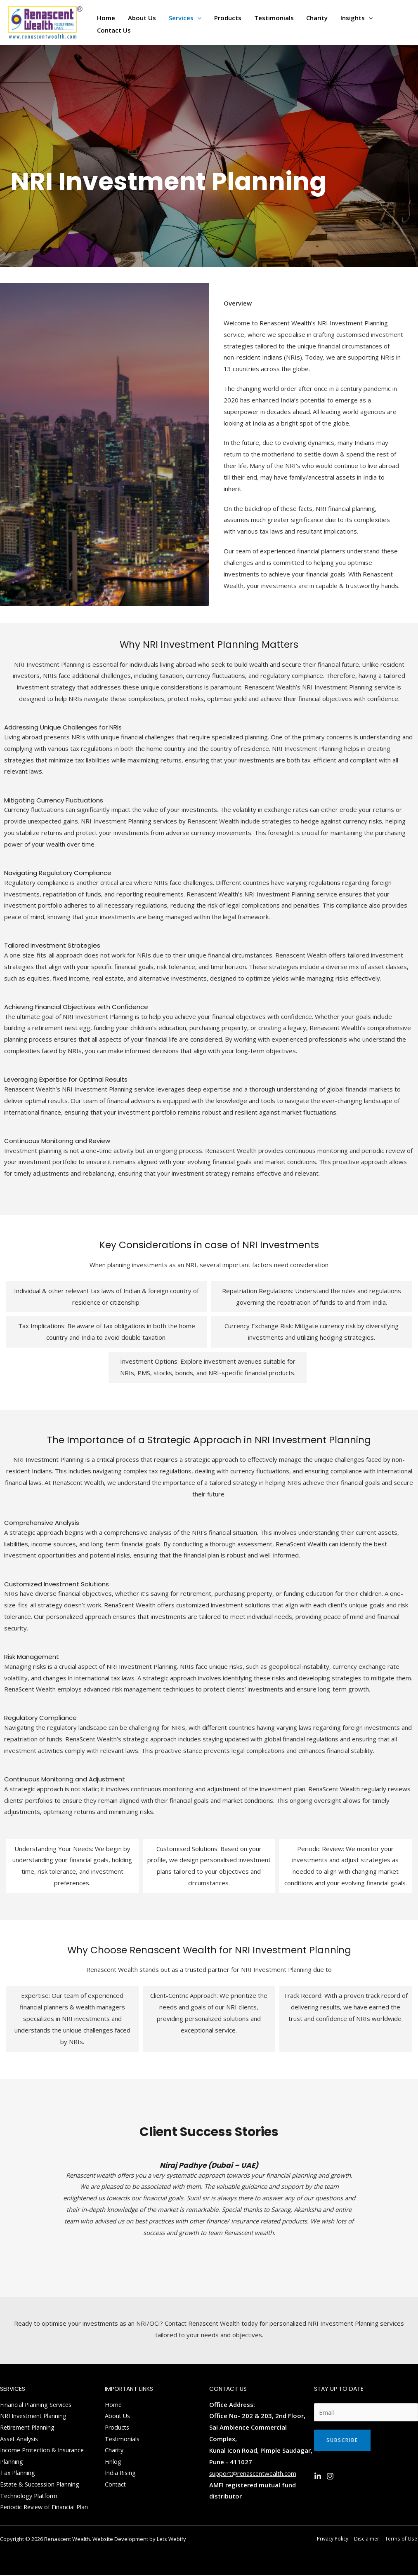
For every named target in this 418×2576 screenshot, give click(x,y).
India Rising (121, 2473)
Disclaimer (369, 2539)
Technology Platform (29, 2496)
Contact (116, 2485)
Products (118, 2427)
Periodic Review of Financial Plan (46, 2507)
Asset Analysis (20, 2439)
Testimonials (123, 2439)
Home (114, 2404)
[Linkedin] (317, 2476)
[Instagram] (330, 2476)
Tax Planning (18, 2473)
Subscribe (342, 2440)
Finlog (113, 2462)
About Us (118, 2415)
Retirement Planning (29, 2427)
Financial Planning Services (37, 2404)
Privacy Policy (336, 2539)
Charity (115, 2450)
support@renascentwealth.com (253, 2473)
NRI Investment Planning (35, 2415)
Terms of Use (402, 2539)
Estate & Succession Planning (41, 2485)
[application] (197, 16)
